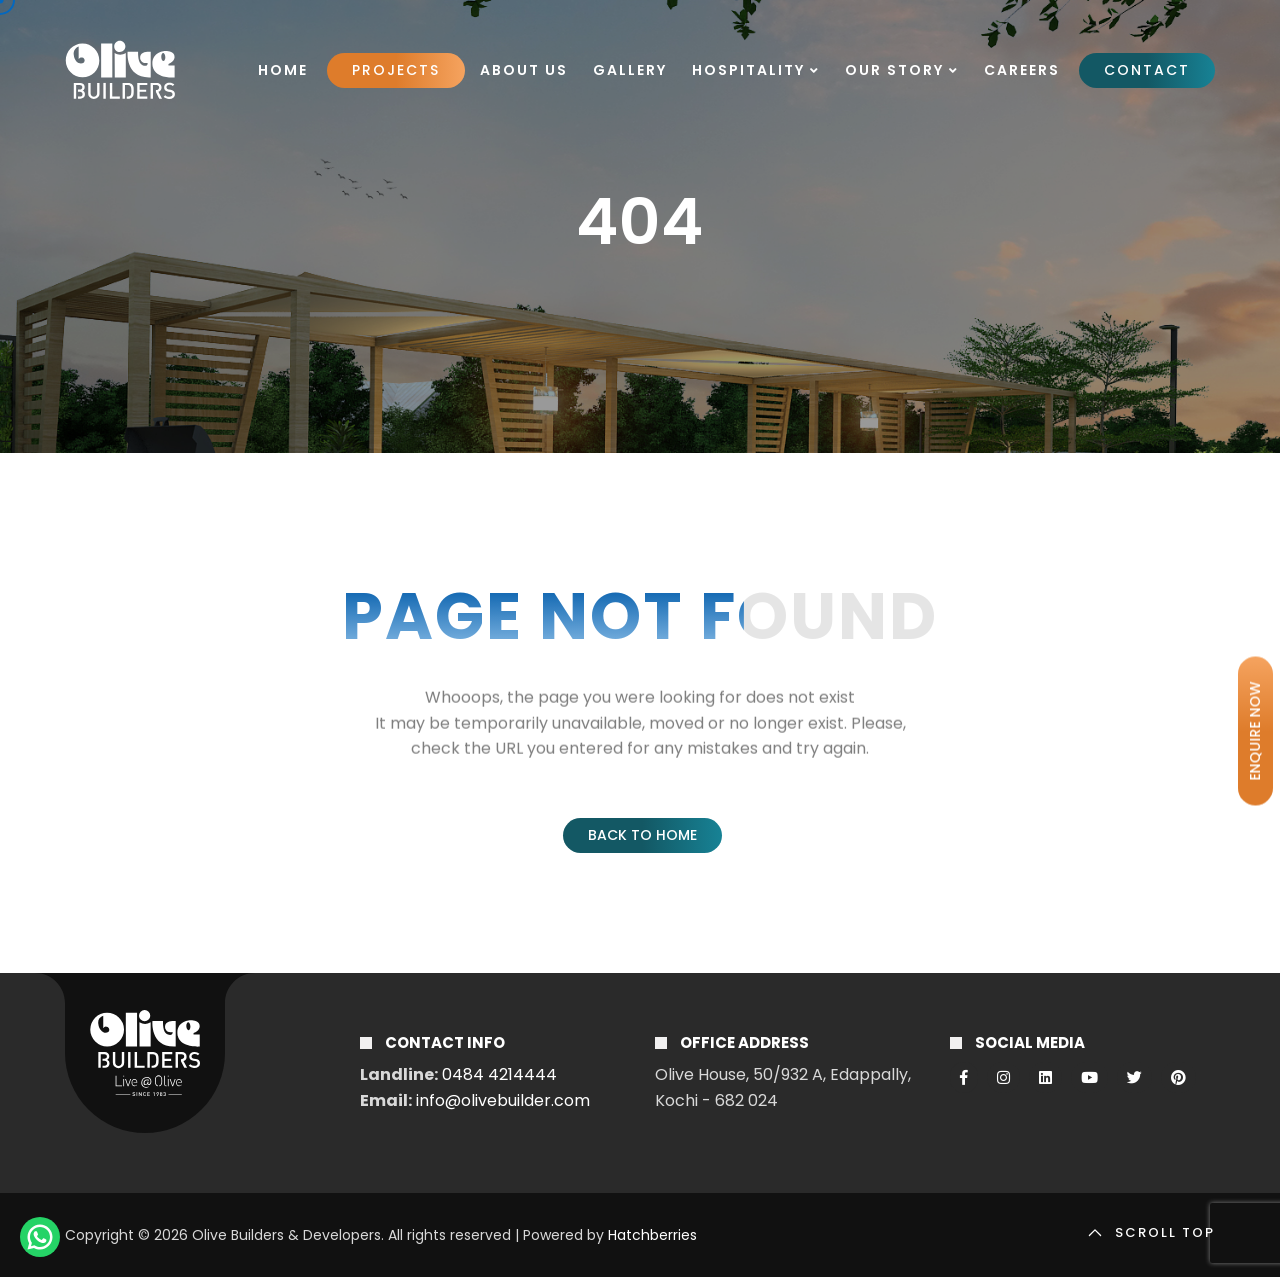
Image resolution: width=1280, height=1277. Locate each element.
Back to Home (642, 835)
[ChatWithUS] (40, 1237)
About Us (524, 70)
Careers (1022, 70)
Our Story (902, 70)
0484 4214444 (499, 1074)
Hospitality (756, 70)
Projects (396, 70)
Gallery (630, 70)
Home (283, 70)
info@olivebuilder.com (503, 1100)
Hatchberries (652, 1235)
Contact (1147, 70)
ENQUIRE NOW (1255, 731)
